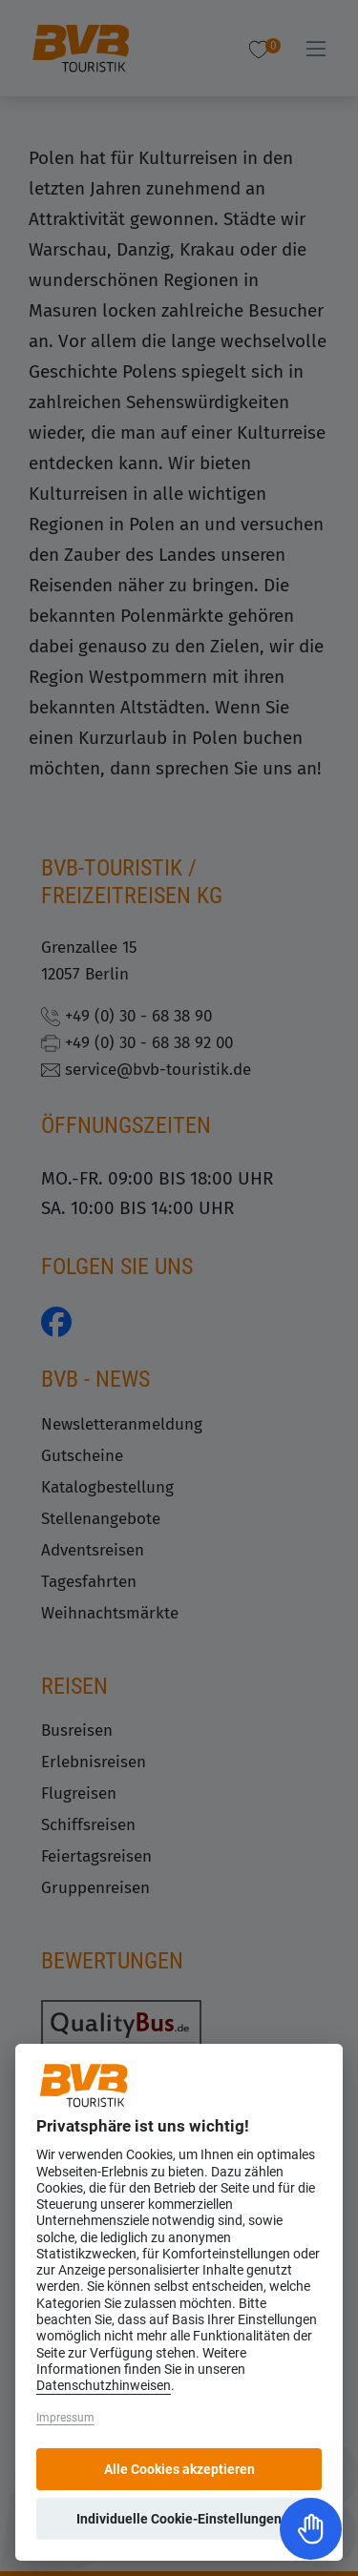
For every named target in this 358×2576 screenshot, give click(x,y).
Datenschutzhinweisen (103, 2386)
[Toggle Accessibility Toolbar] (311, 2529)
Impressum (65, 2417)
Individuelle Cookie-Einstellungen (179, 2518)
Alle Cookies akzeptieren (179, 2469)
